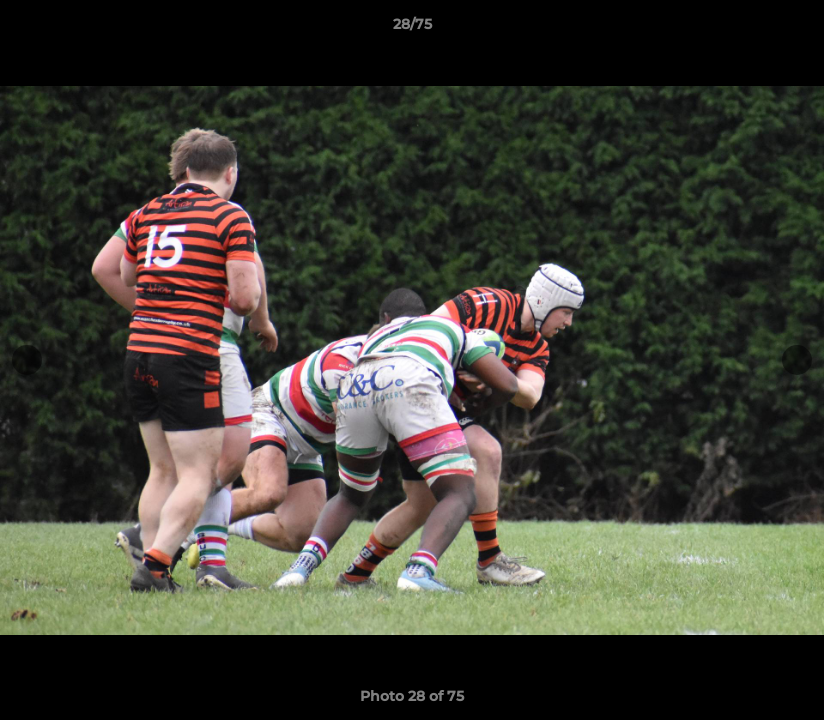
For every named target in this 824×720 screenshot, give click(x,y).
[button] (788, 29)
